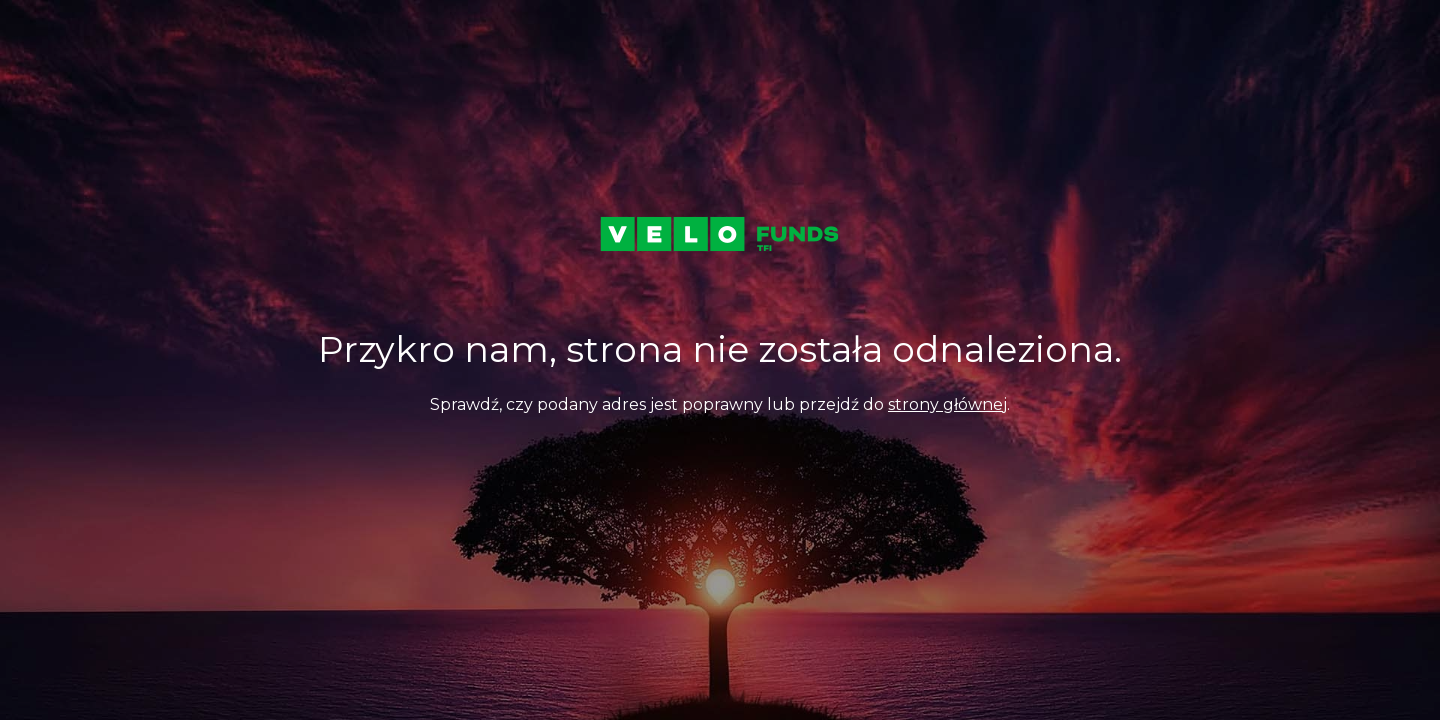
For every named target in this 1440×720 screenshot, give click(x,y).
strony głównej (947, 404)
